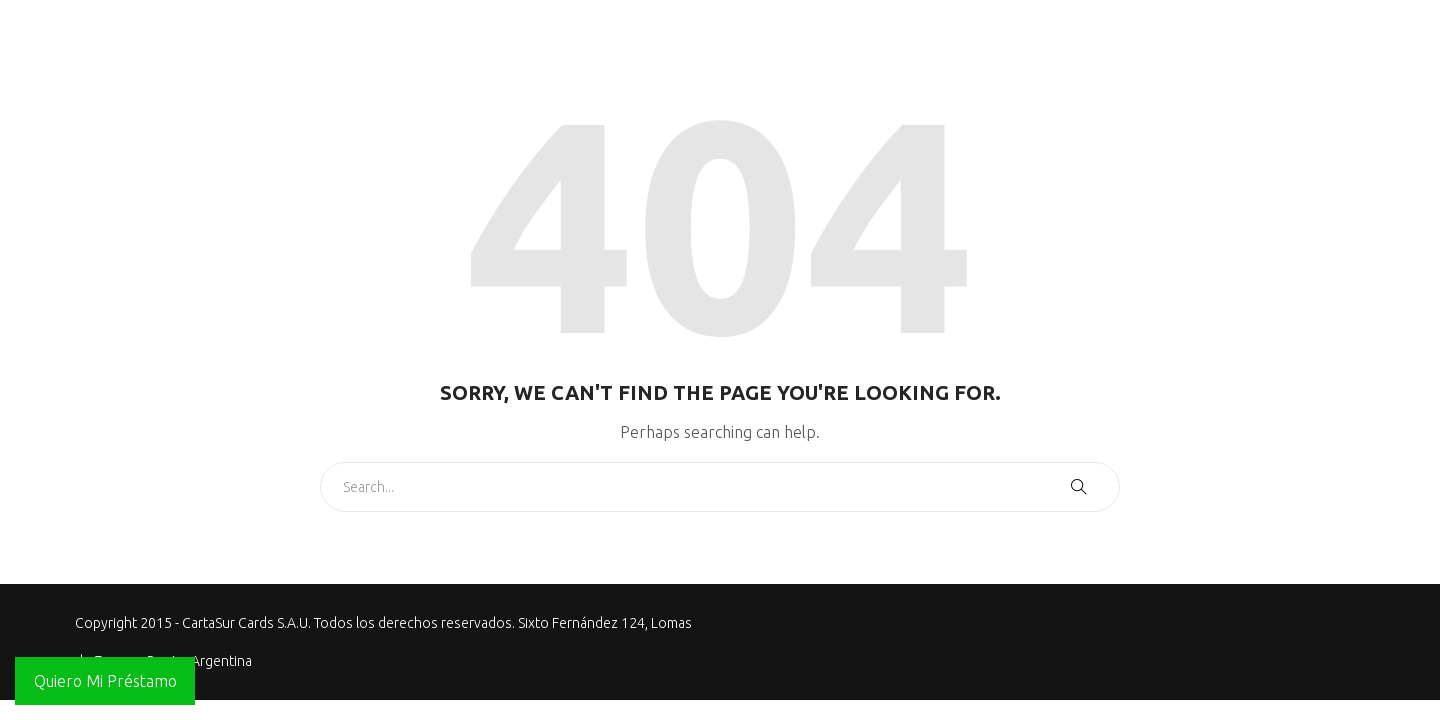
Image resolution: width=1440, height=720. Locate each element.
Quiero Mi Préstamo (105, 681)
